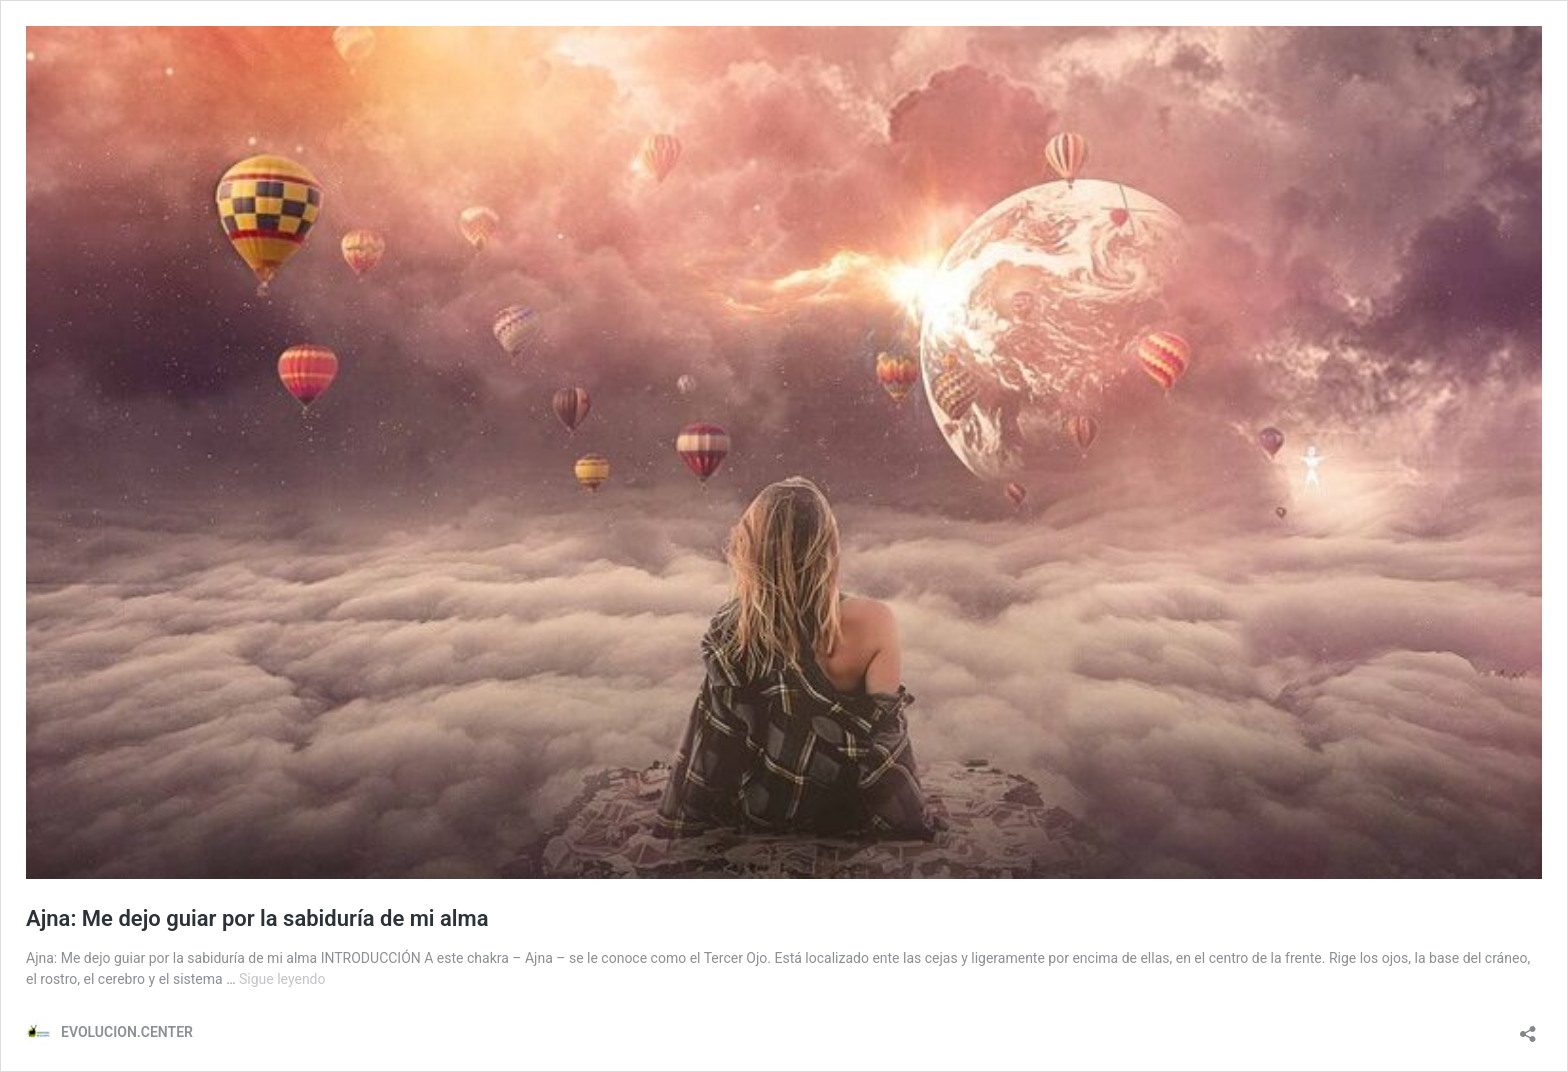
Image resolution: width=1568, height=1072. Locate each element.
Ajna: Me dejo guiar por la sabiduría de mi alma (257, 918)
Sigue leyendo (282, 979)
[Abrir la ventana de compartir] (1528, 1027)
